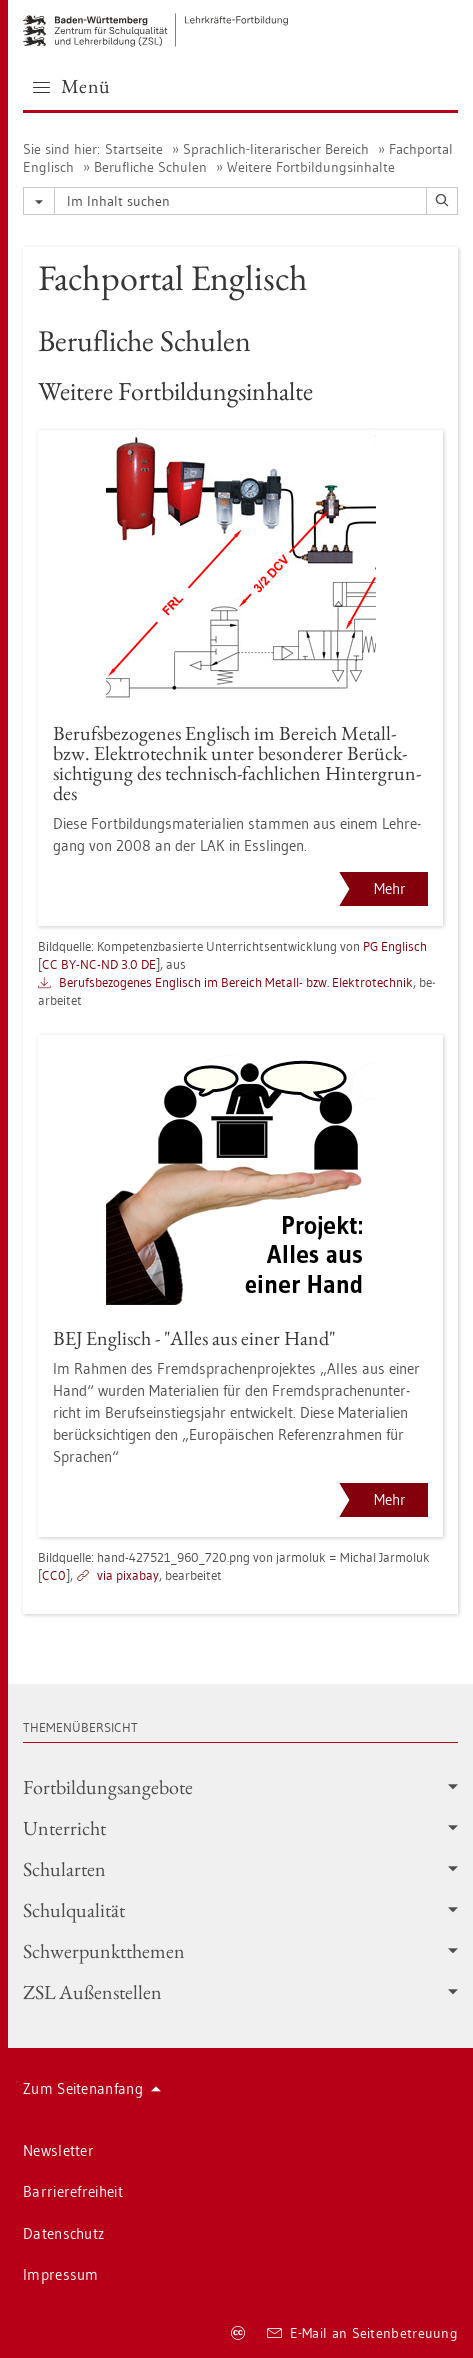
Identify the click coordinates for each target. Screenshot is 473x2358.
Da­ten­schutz (63, 2233)
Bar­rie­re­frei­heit (73, 2191)
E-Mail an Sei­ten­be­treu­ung (362, 2333)
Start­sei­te (134, 149)
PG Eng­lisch (395, 946)
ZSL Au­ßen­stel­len (240, 1992)
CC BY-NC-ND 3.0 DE (99, 964)
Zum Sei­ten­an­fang (92, 2088)
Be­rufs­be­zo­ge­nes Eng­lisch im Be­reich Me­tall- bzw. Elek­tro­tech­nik (236, 982)
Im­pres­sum (61, 2274)
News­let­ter (58, 2150)
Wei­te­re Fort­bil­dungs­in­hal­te (311, 167)
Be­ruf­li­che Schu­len (150, 167)
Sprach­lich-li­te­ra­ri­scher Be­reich (276, 149)
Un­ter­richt (240, 1828)
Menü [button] (72, 86)
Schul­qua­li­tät (240, 1910)
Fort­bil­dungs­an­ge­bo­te (240, 1787)
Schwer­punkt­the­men (240, 1951)
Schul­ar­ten (240, 1869)
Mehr (390, 888)
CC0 (54, 1575)
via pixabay (128, 1575)
